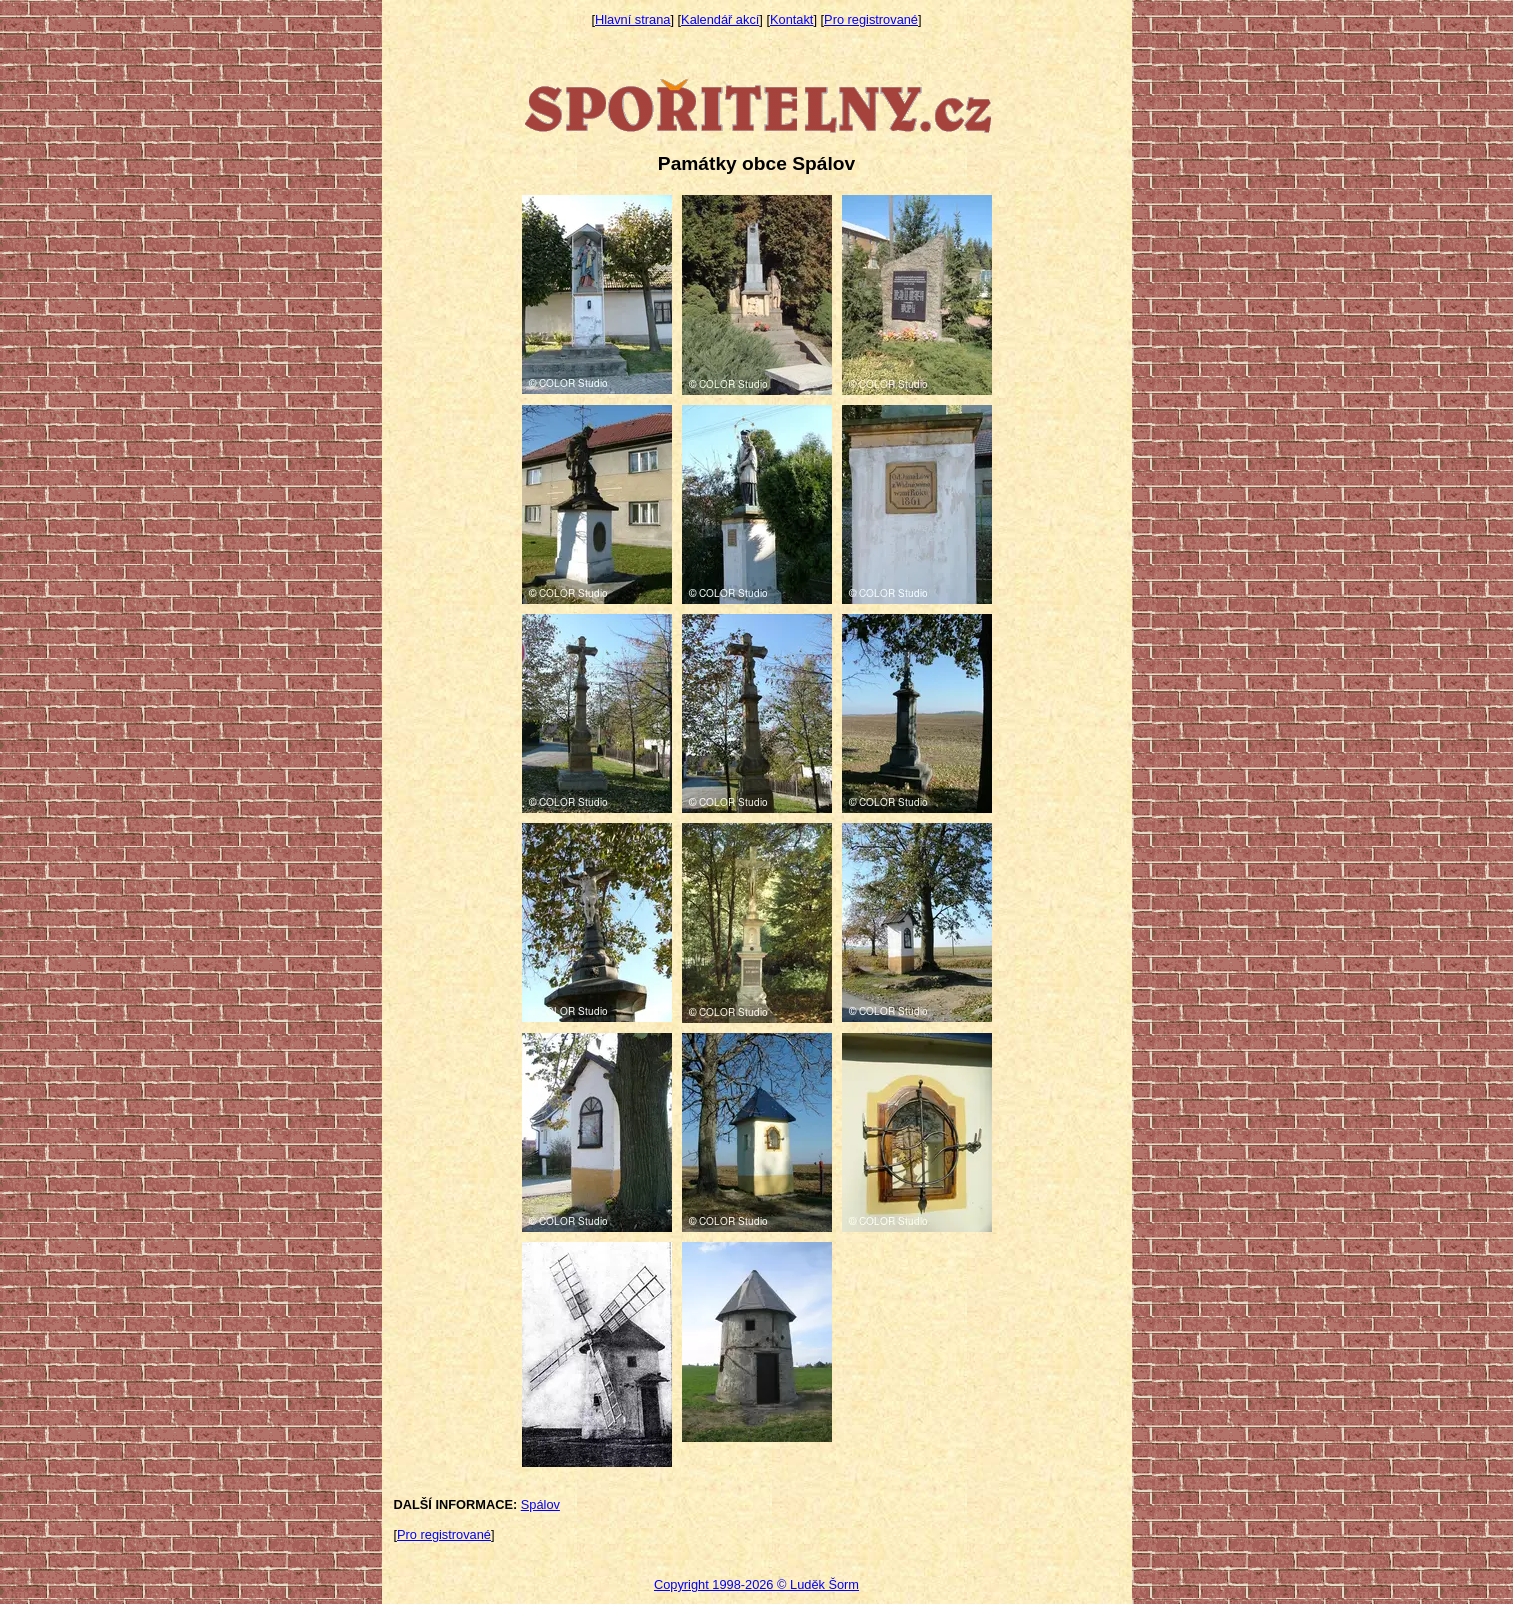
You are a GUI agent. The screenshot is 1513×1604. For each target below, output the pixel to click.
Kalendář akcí (720, 19)
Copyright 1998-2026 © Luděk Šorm (756, 1584)
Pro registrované (871, 19)
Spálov (540, 1504)
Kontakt (791, 19)
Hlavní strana (632, 19)
